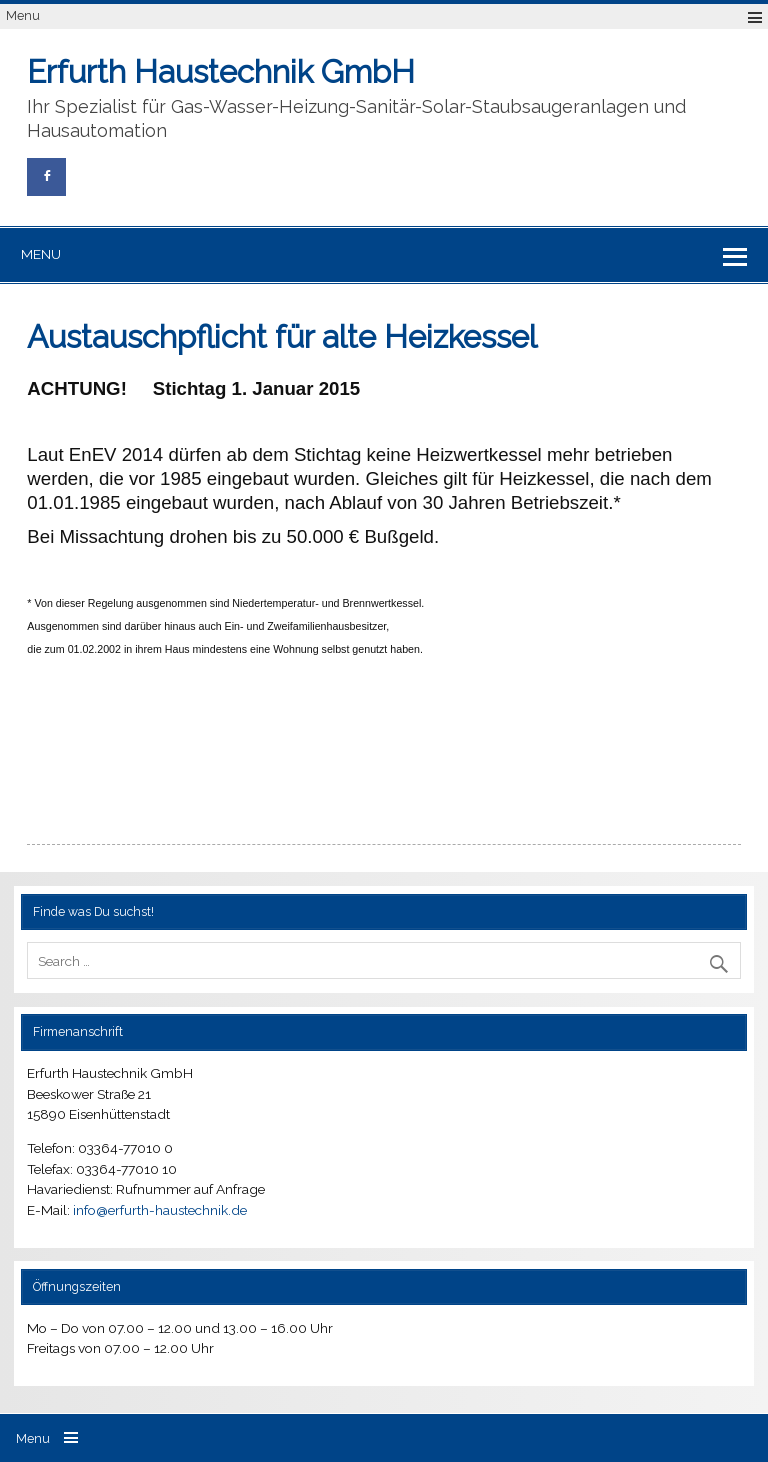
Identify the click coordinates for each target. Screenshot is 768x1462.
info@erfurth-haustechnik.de (160, 1210)
